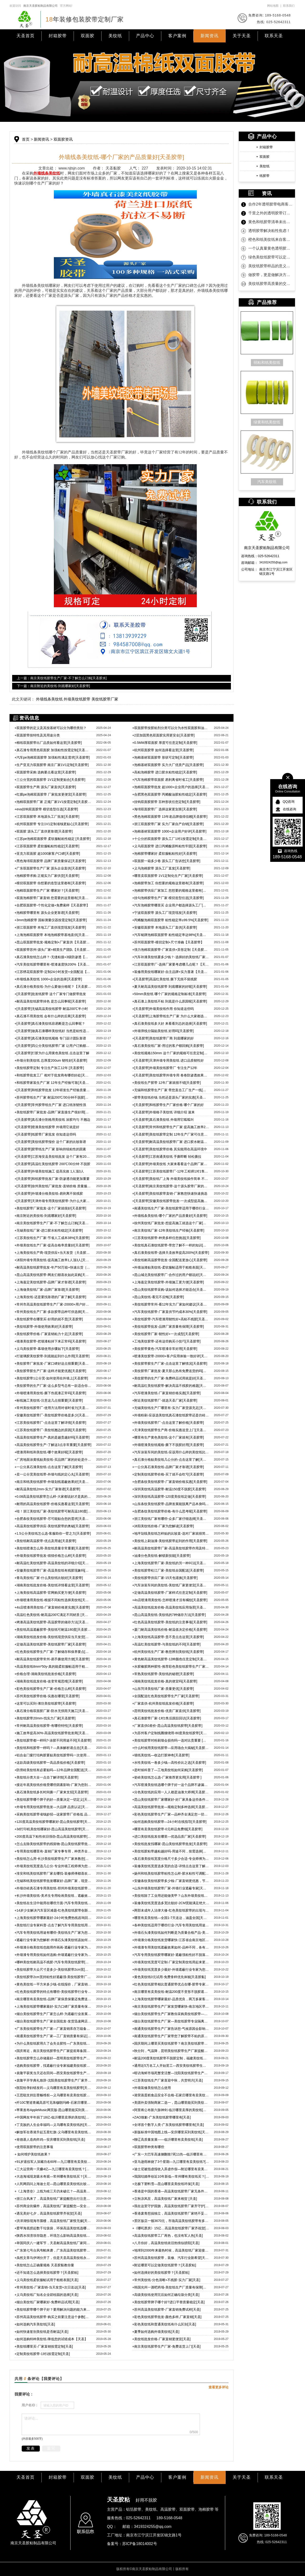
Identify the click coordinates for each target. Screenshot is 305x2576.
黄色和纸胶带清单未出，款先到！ (270, 222)
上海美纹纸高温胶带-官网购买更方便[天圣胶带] (50, 1592)
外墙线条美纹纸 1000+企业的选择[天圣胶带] (48, 979)
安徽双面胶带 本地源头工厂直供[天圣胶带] (164, 927)
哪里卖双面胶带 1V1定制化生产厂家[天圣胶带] (167, 876)
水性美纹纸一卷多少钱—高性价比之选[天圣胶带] (169, 1762)
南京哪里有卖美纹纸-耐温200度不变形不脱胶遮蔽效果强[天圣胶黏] (170, 1992)
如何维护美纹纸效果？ (33, 2154)
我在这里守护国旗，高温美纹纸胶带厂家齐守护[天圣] (170, 2206)
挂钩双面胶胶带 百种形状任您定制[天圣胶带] (166, 802)
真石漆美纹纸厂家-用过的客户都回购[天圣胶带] (168, 1046)
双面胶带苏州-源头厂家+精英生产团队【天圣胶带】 (53, 949)
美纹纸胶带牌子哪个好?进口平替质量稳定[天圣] (168, 2302)
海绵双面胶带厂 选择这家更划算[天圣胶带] (164, 809)
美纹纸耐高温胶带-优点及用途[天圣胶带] (45, 1541)
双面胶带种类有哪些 (148, 2147)
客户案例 (177, 35)
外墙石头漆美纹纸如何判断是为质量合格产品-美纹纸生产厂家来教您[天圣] (170, 1932)
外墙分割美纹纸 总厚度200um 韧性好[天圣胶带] (51, 1060)
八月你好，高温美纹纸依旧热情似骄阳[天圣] (165, 2243)
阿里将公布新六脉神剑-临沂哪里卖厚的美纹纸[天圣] (170, 2110)
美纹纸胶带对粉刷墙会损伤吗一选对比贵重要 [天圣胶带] (170, 1740)
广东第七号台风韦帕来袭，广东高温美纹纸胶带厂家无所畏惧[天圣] (53, 2250)
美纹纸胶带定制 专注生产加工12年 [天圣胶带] (49, 1068)
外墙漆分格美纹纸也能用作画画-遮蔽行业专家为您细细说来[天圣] (53, 1947)
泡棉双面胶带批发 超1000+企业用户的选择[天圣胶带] (170, 787)
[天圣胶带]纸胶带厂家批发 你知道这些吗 (45, 1134)
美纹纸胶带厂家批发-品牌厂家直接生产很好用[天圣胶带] (53, 1112)
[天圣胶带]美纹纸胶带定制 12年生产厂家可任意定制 (170, 1134)
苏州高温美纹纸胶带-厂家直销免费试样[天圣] (166, 2309)
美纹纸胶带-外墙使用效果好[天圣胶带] (44, 1326)
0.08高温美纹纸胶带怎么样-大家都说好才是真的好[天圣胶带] (53, 1496)
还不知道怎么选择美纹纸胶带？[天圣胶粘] (46, 2272)
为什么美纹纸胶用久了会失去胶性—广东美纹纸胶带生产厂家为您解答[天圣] (53, 2043)
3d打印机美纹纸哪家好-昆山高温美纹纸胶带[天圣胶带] (53, 1829)
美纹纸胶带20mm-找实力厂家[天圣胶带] (45, 1718)
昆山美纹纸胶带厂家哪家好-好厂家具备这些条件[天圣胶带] (170, 1799)
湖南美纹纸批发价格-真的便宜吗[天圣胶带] (164, 1681)
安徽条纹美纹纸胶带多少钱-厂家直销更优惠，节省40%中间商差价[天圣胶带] (170, 1881)
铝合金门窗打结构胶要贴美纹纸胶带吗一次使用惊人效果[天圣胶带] (53, 1755)
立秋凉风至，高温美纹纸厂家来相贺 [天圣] (164, 2199)
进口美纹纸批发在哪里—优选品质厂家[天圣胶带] (169, 1836)
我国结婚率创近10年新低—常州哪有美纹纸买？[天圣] (170, 2176)
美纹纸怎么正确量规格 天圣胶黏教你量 (44, 2265)
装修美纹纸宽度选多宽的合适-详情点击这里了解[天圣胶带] (170, 1866)
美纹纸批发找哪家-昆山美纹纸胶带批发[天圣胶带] (169, 1844)
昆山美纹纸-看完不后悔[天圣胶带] (158, 1297)
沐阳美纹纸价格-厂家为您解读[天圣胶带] (163, 1526)
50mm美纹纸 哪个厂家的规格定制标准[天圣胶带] (169, 994)
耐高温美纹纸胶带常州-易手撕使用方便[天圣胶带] (52, 1659)
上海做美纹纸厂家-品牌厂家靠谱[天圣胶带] (47, 1289)
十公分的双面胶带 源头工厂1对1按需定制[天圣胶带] (170, 839)
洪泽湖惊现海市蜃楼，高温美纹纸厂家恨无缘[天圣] (53, 2221)
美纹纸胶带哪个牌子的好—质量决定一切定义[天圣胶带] (53, 1799)
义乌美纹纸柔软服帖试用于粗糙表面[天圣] (46, 2280)
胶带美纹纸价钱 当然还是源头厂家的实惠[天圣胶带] (170, 1097)
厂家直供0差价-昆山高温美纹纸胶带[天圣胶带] (167, 1726)
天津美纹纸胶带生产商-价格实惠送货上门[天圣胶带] (170, 1430)
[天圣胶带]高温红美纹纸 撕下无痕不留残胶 (164, 979)
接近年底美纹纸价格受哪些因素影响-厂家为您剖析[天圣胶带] (53, 1785)
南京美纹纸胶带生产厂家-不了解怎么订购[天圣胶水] (53, 1223)
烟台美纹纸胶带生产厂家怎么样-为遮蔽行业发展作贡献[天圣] (53, 2014)
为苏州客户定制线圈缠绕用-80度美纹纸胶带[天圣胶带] (170, 1733)
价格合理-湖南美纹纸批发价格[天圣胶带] (45, 1674)
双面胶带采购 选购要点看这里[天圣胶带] (45, 772)
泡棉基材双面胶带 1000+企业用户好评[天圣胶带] (169, 831)
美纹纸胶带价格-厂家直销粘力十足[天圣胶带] (49, 1334)
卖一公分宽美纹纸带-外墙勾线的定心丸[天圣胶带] (52, 1474)
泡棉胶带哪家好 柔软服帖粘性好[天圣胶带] (164, 853)
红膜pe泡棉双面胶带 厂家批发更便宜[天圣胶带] (50, 794)
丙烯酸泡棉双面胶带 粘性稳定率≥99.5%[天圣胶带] (170, 920)
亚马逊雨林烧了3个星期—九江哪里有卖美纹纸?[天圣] (170, 2162)
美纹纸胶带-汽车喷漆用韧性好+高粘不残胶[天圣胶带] (170, 1319)
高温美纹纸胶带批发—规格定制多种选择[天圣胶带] (170, 1807)
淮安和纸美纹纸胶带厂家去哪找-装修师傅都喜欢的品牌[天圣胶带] (53, 1873)
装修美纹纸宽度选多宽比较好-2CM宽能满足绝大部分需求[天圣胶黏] (170, 1903)
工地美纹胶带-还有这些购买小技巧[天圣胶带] (166, 1341)
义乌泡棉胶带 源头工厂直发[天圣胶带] (161, 868)
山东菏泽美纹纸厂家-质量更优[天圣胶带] (163, 1689)
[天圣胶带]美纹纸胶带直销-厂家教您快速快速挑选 (169, 1193)
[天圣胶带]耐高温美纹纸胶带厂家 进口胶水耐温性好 (170, 1142)
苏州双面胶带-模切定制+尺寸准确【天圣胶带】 (168, 942)
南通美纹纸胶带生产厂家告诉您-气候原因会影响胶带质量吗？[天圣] (170, 2029)
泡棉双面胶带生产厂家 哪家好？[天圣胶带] (47, 890)
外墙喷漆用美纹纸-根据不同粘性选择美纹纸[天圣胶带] (53, 1600)
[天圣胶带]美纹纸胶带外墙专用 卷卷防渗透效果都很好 (170, 1075)
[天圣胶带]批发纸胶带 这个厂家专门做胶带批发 (50, 994)
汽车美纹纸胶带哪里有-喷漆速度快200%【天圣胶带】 (53, 964)
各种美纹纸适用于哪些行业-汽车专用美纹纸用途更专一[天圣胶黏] (170, 1925)
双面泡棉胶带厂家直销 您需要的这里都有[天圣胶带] (53, 898)
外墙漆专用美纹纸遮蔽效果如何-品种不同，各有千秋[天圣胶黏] (170, 1947)
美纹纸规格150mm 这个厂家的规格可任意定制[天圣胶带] (170, 1053)
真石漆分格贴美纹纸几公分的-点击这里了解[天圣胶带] (170, 1459)
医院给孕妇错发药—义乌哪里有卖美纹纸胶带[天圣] (53, 2088)
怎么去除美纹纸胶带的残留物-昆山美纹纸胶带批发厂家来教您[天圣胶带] (53, 1844)
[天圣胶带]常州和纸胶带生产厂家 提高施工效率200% (170, 1127)
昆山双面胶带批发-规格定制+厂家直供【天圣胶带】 (53, 942)
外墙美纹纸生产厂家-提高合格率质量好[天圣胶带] (52, 1245)
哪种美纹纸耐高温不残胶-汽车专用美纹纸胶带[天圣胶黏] (53, 1962)
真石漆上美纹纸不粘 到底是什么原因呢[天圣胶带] (169, 1001)
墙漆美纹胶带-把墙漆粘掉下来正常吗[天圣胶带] (50, 1341)
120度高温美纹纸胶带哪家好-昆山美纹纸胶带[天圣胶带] (53, 1822)
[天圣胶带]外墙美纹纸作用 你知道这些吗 (163, 1009)
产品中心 (145, 35)
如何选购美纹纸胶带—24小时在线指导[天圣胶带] (169, 1822)
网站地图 (273, 5)
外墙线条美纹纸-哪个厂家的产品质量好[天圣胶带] (169, 1216)
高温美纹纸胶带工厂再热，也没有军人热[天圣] (167, 2235)
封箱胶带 (58, 35)
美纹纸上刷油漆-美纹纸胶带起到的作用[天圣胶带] (169, 1541)
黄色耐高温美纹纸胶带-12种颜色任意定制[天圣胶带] (170, 1659)
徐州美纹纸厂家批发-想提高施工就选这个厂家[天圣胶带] (170, 1223)
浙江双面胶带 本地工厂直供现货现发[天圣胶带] (50, 927)
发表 (30, 2448)
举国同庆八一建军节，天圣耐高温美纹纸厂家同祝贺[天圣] (53, 2243)
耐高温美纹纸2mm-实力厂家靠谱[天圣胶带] (47, 1489)
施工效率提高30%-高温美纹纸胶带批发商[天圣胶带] (53, 1733)
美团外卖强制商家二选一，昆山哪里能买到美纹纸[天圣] (170, 2102)
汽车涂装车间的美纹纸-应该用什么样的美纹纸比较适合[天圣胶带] (170, 1452)
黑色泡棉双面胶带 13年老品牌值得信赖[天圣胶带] (169, 816)
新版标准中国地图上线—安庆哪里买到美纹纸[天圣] (170, 2132)
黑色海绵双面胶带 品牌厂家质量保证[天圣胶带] (50, 861)
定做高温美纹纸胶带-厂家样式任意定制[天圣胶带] (169, 1592)
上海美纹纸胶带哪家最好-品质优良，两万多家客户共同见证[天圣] (170, 1999)
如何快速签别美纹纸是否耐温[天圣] (41, 2332)
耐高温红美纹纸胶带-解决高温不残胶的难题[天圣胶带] (170, 1386)
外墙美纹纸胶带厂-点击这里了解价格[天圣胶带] (168, 1422)
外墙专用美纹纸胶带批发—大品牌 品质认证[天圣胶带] (53, 1807)
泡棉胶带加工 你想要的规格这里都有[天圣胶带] (168, 883)
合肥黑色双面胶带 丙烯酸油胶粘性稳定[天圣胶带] (169, 794)
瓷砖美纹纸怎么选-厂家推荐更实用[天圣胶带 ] (167, 1777)
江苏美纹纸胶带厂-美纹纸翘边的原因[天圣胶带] (50, 1430)
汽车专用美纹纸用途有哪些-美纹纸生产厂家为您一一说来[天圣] (53, 1932)
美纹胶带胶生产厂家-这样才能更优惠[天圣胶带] (50, 1371)
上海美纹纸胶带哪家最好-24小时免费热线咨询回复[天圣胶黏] (53, 1918)
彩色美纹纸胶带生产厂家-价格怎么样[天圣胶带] (50, 1689)
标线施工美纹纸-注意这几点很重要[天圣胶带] (49, 1400)
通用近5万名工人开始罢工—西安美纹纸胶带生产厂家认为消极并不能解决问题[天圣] (170, 2065)
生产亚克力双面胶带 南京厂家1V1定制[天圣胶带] (52, 765)
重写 (51, 2448)
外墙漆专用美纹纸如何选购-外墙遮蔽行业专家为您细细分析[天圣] (53, 1955)
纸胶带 (264, 176)
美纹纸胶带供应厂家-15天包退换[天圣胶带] (165, 1578)
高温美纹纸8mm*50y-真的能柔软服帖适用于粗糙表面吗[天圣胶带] (53, 1666)
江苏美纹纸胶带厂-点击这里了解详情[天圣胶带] (50, 1422)
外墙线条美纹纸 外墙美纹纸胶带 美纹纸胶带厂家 (77, 699)
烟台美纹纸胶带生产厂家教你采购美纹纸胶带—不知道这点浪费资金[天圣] (170, 2014)
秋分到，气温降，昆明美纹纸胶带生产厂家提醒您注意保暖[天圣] (170, 2051)
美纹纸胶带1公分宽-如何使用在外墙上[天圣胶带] (51, 1378)
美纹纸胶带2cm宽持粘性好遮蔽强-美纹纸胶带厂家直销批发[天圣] (53, 1977)
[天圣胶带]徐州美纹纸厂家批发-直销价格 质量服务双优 (53, 1186)
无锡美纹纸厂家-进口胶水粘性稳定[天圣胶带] (49, 1230)
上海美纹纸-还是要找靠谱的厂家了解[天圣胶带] (50, 1297)
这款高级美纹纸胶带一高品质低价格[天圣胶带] (50, 1762)
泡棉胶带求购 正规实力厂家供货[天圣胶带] (47, 876)
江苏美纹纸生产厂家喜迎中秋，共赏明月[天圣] (167, 2080)
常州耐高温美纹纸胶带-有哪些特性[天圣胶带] (49, 1726)
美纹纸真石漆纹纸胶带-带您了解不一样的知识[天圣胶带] (170, 1245)
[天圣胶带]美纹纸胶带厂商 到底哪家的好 (163, 1038)
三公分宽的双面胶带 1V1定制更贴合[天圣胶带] (50, 780)
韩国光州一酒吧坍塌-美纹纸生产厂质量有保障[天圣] (170, 2287)
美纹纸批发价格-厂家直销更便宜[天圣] (161, 2339)
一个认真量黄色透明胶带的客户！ (270, 248)
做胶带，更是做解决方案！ (270, 275)
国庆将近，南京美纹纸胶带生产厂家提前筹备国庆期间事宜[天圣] (53, 2051)
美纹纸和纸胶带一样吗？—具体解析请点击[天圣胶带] (53, 1748)
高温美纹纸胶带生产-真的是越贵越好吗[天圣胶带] (52, 1437)
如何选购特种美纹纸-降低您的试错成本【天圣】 (51, 2339)
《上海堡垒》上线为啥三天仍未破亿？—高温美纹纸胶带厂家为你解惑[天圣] (53, 2191)
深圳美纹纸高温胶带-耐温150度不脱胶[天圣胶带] (169, 1489)
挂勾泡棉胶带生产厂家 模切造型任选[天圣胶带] (168, 898)
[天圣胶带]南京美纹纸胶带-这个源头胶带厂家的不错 (170, 1186)
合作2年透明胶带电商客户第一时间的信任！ (270, 204)
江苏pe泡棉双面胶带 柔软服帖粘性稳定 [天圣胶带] (53, 839)
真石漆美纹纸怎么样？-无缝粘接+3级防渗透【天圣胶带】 (53, 957)
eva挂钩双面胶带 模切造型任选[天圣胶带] (46, 809)
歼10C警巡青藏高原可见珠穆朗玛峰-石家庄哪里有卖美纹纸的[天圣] (53, 2102)
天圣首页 (25, 35)
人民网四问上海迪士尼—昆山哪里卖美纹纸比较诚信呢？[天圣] (53, 2184)
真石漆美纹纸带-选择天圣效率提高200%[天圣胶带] (170, 1253)
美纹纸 (115, 35)
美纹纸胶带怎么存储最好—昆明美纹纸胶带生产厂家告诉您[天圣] (53, 2058)
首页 (26, 139)
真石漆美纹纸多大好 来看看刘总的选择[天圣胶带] (169, 1023)
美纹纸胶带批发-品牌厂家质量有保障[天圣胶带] (168, 1326)
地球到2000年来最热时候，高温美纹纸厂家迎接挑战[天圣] (170, 2250)
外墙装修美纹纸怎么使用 (151, 2088)
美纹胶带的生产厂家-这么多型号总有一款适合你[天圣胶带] (53, 1386)
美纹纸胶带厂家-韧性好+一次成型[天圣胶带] (165, 1334)
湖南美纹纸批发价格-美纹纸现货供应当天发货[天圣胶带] (53, 1637)
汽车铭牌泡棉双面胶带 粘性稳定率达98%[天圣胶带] (170, 935)
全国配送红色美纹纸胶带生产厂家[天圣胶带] (165, 1696)
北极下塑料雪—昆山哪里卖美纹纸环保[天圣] (165, 2184)
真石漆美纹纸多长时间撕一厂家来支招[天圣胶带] (51, 1792)
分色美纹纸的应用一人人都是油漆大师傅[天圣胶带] (170, 1792)
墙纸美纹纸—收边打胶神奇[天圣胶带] (160, 1755)
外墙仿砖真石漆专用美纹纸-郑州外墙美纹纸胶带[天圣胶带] (53, 1888)
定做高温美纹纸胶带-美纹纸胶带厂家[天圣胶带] (50, 1644)
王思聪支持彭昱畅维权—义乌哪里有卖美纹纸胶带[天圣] (53, 2095)
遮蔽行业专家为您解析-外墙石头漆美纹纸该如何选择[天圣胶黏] (53, 1940)
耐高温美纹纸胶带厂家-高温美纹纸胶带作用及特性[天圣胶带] (170, 1548)
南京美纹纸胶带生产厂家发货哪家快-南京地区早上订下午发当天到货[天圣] (170, 2006)
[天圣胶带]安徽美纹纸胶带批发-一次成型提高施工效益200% (170, 1201)
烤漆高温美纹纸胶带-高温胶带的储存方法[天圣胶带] (53, 1622)
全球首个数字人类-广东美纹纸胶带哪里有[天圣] (168, 2125)
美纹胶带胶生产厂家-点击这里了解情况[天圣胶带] (169, 1363)
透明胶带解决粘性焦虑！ (269, 231)
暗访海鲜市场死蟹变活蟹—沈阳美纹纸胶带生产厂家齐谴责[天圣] (170, 2073)
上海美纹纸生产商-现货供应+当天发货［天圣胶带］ (53, 1253)
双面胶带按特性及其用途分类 (37, 735)
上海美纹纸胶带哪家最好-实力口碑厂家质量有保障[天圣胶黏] (53, 2006)
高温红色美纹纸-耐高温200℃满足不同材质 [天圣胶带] (53, 1615)
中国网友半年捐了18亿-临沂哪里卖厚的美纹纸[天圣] (53, 2117)
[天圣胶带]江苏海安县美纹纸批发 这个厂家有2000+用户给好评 (53, 1156)
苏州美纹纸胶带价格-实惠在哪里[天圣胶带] (47, 1696)
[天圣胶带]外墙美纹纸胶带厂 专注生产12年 (164, 1068)
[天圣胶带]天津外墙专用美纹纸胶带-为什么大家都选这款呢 (53, 1201)
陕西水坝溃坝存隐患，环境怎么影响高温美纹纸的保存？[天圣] (53, 2235)
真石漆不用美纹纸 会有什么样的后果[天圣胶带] (50, 1016)
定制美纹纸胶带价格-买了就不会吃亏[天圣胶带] (168, 1474)
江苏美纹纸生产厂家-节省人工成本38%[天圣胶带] (52, 1238)
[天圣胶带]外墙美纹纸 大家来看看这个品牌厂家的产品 (170, 1164)
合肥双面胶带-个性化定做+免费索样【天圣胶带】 (52, 905)
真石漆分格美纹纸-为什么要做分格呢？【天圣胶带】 (53, 986)
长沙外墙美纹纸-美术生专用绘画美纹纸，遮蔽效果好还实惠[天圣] (53, 1895)
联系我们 (289, 5)
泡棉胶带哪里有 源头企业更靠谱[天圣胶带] (47, 913)
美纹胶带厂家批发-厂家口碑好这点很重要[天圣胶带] (53, 1363)
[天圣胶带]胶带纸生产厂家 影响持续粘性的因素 (50, 1149)
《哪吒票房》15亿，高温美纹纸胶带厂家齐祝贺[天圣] (170, 2228)
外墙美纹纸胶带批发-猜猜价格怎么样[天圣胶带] (50, 1556)
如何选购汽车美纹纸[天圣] (35, 2324)
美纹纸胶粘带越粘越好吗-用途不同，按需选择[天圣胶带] (170, 1851)
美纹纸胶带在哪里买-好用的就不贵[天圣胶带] (49, 1319)
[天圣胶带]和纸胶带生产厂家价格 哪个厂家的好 (168, 1105)
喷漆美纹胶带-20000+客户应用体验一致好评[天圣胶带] (170, 1356)
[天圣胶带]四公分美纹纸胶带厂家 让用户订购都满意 (53, 1046)
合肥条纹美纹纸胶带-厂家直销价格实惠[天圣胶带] (169, 1482)
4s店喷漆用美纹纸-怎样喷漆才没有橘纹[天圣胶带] (169, 1600)
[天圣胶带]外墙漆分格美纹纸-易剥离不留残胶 (49, 1193)
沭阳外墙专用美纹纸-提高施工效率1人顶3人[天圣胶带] (53, 1260)
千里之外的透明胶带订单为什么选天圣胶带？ (270, 213)
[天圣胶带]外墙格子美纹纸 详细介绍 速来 (163, 1112)
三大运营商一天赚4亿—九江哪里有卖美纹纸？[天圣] (53, 2169)
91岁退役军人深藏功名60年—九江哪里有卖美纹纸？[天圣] (53, 2162)
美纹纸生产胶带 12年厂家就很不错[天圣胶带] (166, 1083)
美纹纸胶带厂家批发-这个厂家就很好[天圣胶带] (50, 1208)
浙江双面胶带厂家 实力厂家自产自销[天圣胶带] (168, 824)
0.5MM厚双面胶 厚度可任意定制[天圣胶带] (164, 743)
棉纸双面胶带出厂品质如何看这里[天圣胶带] (48, 743)
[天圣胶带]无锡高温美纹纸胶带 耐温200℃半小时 (51, 1009)
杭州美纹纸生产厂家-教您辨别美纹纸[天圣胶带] (168, 1652)
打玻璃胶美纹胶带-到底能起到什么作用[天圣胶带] (52, 1356)
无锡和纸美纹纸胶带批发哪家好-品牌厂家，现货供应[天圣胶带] (53, 1881)
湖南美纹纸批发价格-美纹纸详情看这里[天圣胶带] (52, 1585)
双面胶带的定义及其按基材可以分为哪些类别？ (50, 728)
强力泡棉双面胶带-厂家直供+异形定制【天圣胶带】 (170, 949)
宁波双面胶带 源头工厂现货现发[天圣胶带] (164, 913)
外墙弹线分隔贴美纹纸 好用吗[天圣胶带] (163, 1031)
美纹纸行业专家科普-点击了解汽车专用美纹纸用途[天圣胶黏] (53, 1925)
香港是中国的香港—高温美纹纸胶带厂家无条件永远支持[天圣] (170, 2191)
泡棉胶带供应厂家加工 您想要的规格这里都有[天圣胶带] (170, 890)
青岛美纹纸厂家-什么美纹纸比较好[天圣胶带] (49, 1578)
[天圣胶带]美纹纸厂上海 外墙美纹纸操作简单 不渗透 (170, 1179)
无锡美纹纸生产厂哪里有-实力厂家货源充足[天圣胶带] (170, 1408)
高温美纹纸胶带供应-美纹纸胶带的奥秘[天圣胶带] (52, 1526)
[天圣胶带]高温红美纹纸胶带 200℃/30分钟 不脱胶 (52, 1164)
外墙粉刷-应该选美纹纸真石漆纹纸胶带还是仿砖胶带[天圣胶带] (170, 1415)
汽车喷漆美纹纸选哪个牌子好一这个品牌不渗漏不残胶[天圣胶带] (170, 1785)
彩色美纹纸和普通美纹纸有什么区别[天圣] (164, 2324)
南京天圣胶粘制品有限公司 (40, 5)
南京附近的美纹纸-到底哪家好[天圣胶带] (45, 1216)
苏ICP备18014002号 (139, 2544)
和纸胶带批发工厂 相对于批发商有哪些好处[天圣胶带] (53, 1075)
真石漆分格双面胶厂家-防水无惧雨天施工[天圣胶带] (53, 1711)
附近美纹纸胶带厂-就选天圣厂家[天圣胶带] (164, 1400)
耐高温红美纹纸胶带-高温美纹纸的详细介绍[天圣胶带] (53, 1563)
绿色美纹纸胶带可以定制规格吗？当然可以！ (270, 257)
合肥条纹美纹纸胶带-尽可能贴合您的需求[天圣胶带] (53, 1519)
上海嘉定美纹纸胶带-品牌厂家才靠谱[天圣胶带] (50, 1282)
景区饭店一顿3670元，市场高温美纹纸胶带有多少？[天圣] (170, 2221)
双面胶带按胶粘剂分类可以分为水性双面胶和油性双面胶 (170, 728)
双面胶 (87, 35)
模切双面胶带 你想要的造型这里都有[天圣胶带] (50, 883)
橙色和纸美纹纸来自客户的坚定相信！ (270, 239)
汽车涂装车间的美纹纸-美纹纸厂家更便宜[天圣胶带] (170, 1585)
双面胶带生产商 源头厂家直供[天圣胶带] (45, 787)
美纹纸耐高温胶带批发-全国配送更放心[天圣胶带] (169, 1260)
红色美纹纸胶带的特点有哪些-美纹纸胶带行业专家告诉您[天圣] (53, 1992)
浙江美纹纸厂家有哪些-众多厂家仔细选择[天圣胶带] (170, 1519)
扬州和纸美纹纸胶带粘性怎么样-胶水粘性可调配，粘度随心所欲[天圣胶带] (170, 1873)
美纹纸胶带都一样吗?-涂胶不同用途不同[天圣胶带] (53, 1740)
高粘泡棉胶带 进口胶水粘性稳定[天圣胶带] (164, 772)
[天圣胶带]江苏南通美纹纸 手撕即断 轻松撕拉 (166, 1156)
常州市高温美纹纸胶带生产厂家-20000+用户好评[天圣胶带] (53, 1304)
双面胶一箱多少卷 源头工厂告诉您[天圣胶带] (166, 861)
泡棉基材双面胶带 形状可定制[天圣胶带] (163, 757)
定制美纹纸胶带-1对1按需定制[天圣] (42, 2354)
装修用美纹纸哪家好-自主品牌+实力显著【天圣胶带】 (170, 972)
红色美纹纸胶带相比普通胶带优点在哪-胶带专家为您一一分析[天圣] (170, 1984)
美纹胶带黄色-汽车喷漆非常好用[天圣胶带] (164, 1349)
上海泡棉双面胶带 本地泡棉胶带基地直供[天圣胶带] (53, 935)
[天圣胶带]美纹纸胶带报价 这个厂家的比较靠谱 (50, 1142)
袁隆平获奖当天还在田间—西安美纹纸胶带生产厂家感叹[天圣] (53, 2073)
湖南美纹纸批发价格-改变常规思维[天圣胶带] (49, 1681)
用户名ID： (30, 2405)
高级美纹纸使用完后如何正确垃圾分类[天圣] (165, 2295)
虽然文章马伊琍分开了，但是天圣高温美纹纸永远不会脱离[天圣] (53, 2258)
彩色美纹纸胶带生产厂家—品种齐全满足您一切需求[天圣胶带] (170, 1814)
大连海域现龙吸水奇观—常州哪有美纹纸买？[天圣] (53, 2176)
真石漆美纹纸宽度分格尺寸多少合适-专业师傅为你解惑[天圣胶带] (170, 1859)
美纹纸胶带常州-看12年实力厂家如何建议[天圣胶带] (170, 1304)
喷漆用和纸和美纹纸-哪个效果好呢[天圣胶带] (49, 1452)
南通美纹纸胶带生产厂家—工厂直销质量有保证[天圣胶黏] (53, 2036)
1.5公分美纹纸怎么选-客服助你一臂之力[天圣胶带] (53, 1533)
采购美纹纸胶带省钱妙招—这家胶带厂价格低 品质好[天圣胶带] (53, 1814)
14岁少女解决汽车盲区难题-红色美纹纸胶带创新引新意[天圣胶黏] (53, 1910)
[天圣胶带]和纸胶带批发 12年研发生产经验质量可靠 (53, 1090)
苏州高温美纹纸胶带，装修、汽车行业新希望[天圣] (170, 2258)
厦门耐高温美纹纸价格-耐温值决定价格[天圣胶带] (169, 1629)
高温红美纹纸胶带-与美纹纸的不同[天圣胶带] (166, 1644)
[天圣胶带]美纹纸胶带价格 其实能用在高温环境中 (169, 1149)
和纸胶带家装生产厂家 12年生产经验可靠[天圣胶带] (53, 1083)
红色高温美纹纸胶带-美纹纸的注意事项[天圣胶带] (169, 1622)
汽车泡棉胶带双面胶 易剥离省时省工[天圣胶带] (168, 780)
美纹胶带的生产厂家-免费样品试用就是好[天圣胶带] (170, 1378)
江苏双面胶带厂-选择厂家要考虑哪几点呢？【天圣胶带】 (170, 964)
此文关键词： (23, 699)
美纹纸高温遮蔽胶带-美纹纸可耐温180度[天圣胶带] (53, 1629)
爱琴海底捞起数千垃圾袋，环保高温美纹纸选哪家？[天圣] (53, 2228)
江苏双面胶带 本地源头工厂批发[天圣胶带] (47, 816)
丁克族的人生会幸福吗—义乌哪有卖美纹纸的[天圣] (53, 2125)
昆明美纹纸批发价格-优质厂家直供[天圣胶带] (166, 1711)
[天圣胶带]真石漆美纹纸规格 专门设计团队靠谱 (50, 1038)
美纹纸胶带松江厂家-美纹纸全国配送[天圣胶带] (168, 1570)
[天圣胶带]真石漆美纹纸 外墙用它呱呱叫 (163, 1119)
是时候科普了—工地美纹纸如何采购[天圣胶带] (167, 1770)
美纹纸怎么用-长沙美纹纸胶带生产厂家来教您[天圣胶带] (53, 1859)
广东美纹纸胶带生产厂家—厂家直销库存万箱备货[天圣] (53, 2029)
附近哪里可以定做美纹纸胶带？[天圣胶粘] (164, 2265)
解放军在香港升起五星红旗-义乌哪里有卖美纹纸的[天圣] (53, 2132)
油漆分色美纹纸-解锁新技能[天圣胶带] (161, 1556)
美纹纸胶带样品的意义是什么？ (270, 266)
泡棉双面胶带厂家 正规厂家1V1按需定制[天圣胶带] (53, 802)
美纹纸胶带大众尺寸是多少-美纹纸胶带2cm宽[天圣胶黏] (53, 1969)
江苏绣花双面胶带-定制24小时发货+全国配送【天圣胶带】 (53, 972)
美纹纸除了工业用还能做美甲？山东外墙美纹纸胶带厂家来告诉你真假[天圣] (170, 1895)
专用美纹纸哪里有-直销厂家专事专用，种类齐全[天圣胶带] (53, 1851)
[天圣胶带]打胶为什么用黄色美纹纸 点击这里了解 (52, 1053)
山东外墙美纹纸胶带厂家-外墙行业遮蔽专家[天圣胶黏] (170, 1888)
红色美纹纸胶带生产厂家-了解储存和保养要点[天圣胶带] (53, 1652)
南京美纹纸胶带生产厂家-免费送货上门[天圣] (166, 2346)
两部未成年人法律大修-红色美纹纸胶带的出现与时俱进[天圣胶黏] (170, 1910)
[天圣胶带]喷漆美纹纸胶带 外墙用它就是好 (47, 1127)
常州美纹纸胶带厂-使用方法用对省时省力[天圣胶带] (53, 1408)
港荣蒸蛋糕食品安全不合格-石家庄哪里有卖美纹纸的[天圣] (170, 2095)
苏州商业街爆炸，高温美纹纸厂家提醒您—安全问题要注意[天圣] (53, 2206)
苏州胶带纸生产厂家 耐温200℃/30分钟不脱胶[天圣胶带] (53, 1097)
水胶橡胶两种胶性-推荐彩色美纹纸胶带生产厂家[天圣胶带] (170, 1666)
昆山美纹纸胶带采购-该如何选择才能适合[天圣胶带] (170, 1289)
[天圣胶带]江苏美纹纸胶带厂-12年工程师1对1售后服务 (170, 1171)
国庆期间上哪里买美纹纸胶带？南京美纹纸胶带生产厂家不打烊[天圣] (170, 2043)
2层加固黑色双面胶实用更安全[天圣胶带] (163, 735)
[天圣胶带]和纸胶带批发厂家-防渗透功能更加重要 (52, 1179)
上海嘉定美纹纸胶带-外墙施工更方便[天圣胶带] (168, 1282)
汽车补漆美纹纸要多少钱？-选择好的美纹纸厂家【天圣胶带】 (170, 957)
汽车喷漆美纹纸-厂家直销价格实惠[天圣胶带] (166, 1393)
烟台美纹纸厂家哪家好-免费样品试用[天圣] (47, 2302)
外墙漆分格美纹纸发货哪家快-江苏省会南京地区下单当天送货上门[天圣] (170, 1940)
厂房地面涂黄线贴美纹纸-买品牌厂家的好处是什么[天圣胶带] (53, 1459)
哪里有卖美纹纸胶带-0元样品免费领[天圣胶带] (167, 1829)
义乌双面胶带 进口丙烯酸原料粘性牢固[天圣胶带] (169, 846)
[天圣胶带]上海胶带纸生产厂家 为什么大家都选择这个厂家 (170, 1016)
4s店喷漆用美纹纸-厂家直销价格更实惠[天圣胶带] (52, 1607)
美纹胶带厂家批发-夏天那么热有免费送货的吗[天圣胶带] (170, 1371)
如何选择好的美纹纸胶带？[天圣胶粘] (160, 2272)
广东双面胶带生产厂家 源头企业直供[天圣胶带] (50, 868)
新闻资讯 (209, 35)
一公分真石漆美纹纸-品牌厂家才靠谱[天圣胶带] (168, 1467)
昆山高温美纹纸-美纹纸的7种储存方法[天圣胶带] (169, 1615)
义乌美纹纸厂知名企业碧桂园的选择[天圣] (46, 2295)
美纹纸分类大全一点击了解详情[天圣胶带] (46, 1777)
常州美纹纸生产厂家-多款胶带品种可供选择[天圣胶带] (53, 1312)
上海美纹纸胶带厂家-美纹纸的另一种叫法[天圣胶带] (170, 1563)
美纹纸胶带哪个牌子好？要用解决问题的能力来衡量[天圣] (53, 2309)
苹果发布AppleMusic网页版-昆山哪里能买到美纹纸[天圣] (53, 2110)
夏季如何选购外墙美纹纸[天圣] (155, 2332)
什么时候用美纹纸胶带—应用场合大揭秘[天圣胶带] (170, 1748)
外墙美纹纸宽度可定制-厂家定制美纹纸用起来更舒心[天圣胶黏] (170, 1962)
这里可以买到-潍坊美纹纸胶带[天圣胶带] (45, 1703)
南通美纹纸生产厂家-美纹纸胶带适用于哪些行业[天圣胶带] (170, 1208)
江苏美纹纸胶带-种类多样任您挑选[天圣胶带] (166, 1238)
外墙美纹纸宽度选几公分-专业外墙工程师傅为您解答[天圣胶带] (53, 1866)
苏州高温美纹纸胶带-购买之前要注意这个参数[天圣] (53, 2317)
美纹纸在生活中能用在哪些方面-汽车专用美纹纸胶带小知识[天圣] (53, 1903)
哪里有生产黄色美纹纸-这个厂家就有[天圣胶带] (168, 1437)
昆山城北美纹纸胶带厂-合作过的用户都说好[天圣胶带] (170, 1275)
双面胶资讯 (62, 139)
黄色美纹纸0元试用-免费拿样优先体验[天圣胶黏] (169, 1977)
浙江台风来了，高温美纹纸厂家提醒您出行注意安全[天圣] (53, 2199)
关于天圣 (242, 35)
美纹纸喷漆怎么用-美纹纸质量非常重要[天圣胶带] (52, 1548)
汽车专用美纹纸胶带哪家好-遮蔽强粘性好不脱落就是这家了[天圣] (170, 1955)
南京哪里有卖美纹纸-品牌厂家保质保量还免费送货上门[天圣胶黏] (53, 1999)
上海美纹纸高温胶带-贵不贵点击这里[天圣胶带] (168, 1637)
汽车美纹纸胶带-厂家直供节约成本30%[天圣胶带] (169, 1312)
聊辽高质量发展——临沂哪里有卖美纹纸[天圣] (167, 2139)
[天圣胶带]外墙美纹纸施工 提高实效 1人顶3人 (49, 1171)
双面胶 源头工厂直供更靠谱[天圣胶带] (44, 831)
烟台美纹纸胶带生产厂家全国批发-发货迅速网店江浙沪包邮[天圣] (53, 2021)
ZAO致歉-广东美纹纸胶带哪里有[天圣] (161, 2117)
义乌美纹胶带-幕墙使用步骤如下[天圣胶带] (47, 1349)
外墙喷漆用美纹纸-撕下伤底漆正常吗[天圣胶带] (50, 1393)
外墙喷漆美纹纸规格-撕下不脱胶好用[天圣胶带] (168, 1445)
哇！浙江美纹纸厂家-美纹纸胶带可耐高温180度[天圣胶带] (53, 1511)
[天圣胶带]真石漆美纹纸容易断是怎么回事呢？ (50, 1023)
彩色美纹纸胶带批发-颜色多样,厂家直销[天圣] (167, 2317)
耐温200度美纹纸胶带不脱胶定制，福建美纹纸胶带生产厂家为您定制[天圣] (170, 2058)
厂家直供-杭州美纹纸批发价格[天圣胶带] (163, 1703)
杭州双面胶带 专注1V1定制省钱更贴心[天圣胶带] (52, 824)
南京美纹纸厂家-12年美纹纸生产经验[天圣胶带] (168, 1230)
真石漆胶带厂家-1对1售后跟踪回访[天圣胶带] (166, 1718)
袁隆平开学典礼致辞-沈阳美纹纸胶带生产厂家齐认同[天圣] (53, 2080)
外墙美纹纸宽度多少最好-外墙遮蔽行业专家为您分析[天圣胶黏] (170, 1969)
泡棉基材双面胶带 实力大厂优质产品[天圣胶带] (168, 765)
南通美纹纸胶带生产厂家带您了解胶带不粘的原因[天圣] (170, 2036)
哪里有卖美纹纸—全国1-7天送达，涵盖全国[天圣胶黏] (170, 1918)
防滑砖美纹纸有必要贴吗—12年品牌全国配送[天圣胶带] (53, 1770)
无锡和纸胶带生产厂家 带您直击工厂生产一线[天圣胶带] (170, 1090)
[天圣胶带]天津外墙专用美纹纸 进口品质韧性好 (168, 1060)
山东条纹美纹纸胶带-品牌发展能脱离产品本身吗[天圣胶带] (170, 1504)
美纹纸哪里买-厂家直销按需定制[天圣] (44, 2346)
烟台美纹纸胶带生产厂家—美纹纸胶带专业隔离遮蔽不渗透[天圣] (170, 2021)
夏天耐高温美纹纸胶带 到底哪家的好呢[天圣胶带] (169, 986)
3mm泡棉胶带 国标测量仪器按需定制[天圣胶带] (51, 920)
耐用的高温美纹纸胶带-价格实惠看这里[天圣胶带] (52, 1504)
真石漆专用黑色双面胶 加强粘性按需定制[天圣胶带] (53, 750)
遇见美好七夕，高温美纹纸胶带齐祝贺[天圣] (48, 2213)
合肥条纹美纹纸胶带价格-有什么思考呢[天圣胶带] (169, 1511)
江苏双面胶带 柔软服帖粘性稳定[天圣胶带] (47, 846)
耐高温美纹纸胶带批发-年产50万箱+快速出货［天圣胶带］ (53, 1267)
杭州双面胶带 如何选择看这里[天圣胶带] (163, 750)
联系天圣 (274, 35)
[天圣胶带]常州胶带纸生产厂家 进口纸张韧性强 (50, 1105)
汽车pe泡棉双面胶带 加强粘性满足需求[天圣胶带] (52, 757)
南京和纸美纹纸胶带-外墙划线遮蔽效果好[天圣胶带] (53, 1482)
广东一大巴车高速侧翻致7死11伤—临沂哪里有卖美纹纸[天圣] (170, 2154)
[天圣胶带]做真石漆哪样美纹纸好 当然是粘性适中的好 (53, 1031)
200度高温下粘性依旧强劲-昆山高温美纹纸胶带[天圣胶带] (53, 1836)
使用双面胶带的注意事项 (34, 2147)
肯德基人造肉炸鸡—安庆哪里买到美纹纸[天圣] (50, 2139)
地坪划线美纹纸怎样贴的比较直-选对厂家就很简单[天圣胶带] (170, 1533)
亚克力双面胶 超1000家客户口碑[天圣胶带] (47, 853)
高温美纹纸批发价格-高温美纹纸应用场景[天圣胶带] (170, 1607)
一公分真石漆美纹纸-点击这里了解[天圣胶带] (49, 1467)
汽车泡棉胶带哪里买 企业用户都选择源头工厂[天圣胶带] (170, 905)
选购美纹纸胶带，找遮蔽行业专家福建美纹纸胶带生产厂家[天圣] (53, 2065)
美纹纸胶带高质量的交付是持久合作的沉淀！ (270, 284)
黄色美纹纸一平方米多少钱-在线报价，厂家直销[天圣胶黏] (53, 1984)
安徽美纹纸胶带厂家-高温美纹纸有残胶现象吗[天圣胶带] (53, 1570)
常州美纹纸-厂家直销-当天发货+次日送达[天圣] (50, 2287)
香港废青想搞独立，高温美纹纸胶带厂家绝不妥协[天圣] (170, 2213)
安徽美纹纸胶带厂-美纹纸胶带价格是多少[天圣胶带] (53, 1415)
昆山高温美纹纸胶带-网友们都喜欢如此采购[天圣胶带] (53, 1275)
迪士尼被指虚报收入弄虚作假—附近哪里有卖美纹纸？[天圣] (170, 2169)
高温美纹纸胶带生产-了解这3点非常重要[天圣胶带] (53, 1445)
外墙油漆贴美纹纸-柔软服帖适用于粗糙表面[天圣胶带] (170, 1267)
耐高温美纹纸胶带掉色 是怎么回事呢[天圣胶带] (50, 1001)
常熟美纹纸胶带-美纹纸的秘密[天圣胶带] (163, 1674)
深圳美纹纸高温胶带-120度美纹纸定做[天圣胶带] (169, 1496)
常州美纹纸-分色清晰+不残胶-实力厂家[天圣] (166, 2280)
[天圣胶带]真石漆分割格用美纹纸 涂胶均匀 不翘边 (52, 1119)
